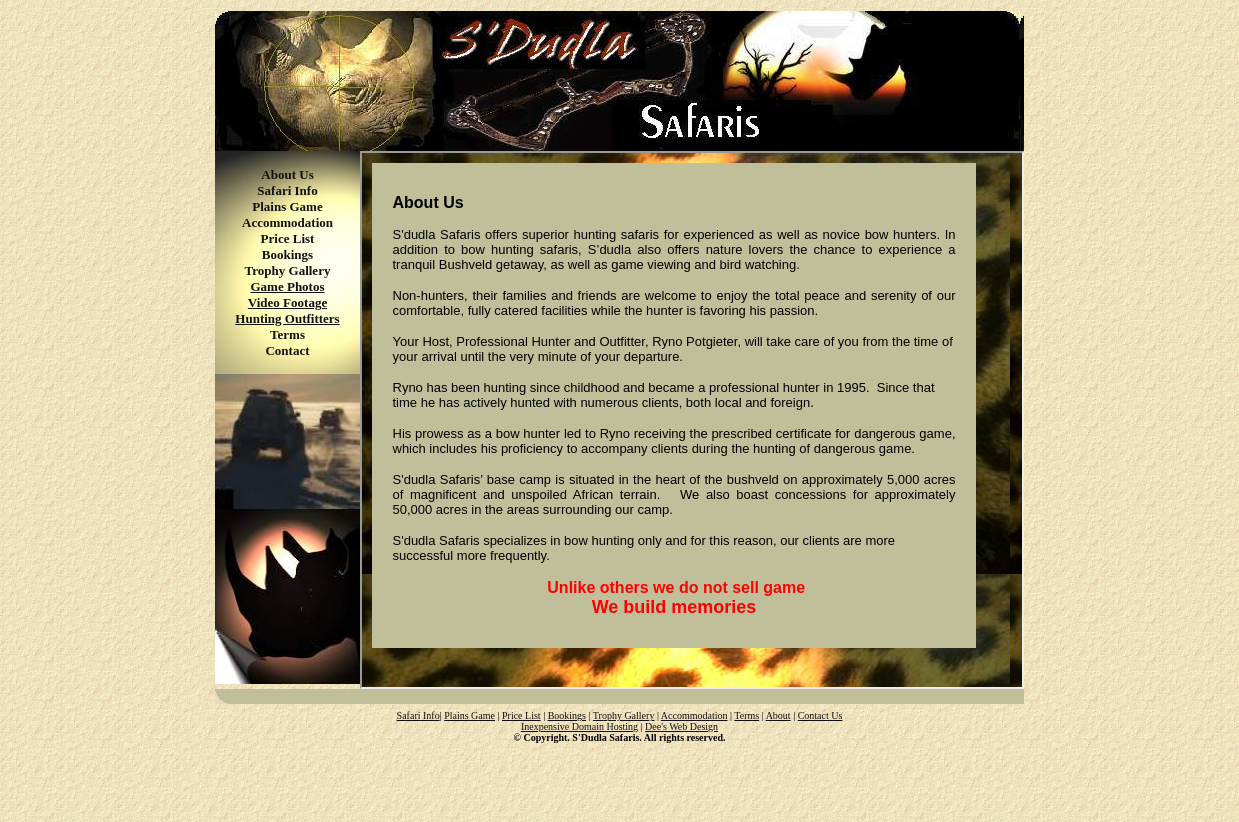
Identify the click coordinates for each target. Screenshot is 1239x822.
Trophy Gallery (288, 270)
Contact (287, 350)
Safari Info (287, 190)
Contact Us (820, 715)
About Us (287, 174)
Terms (287, 334)
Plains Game (287, 206)
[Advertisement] (620, 773)
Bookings (287, 254)
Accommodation (287, 222)
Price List (288, 238)
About (778, 715)
